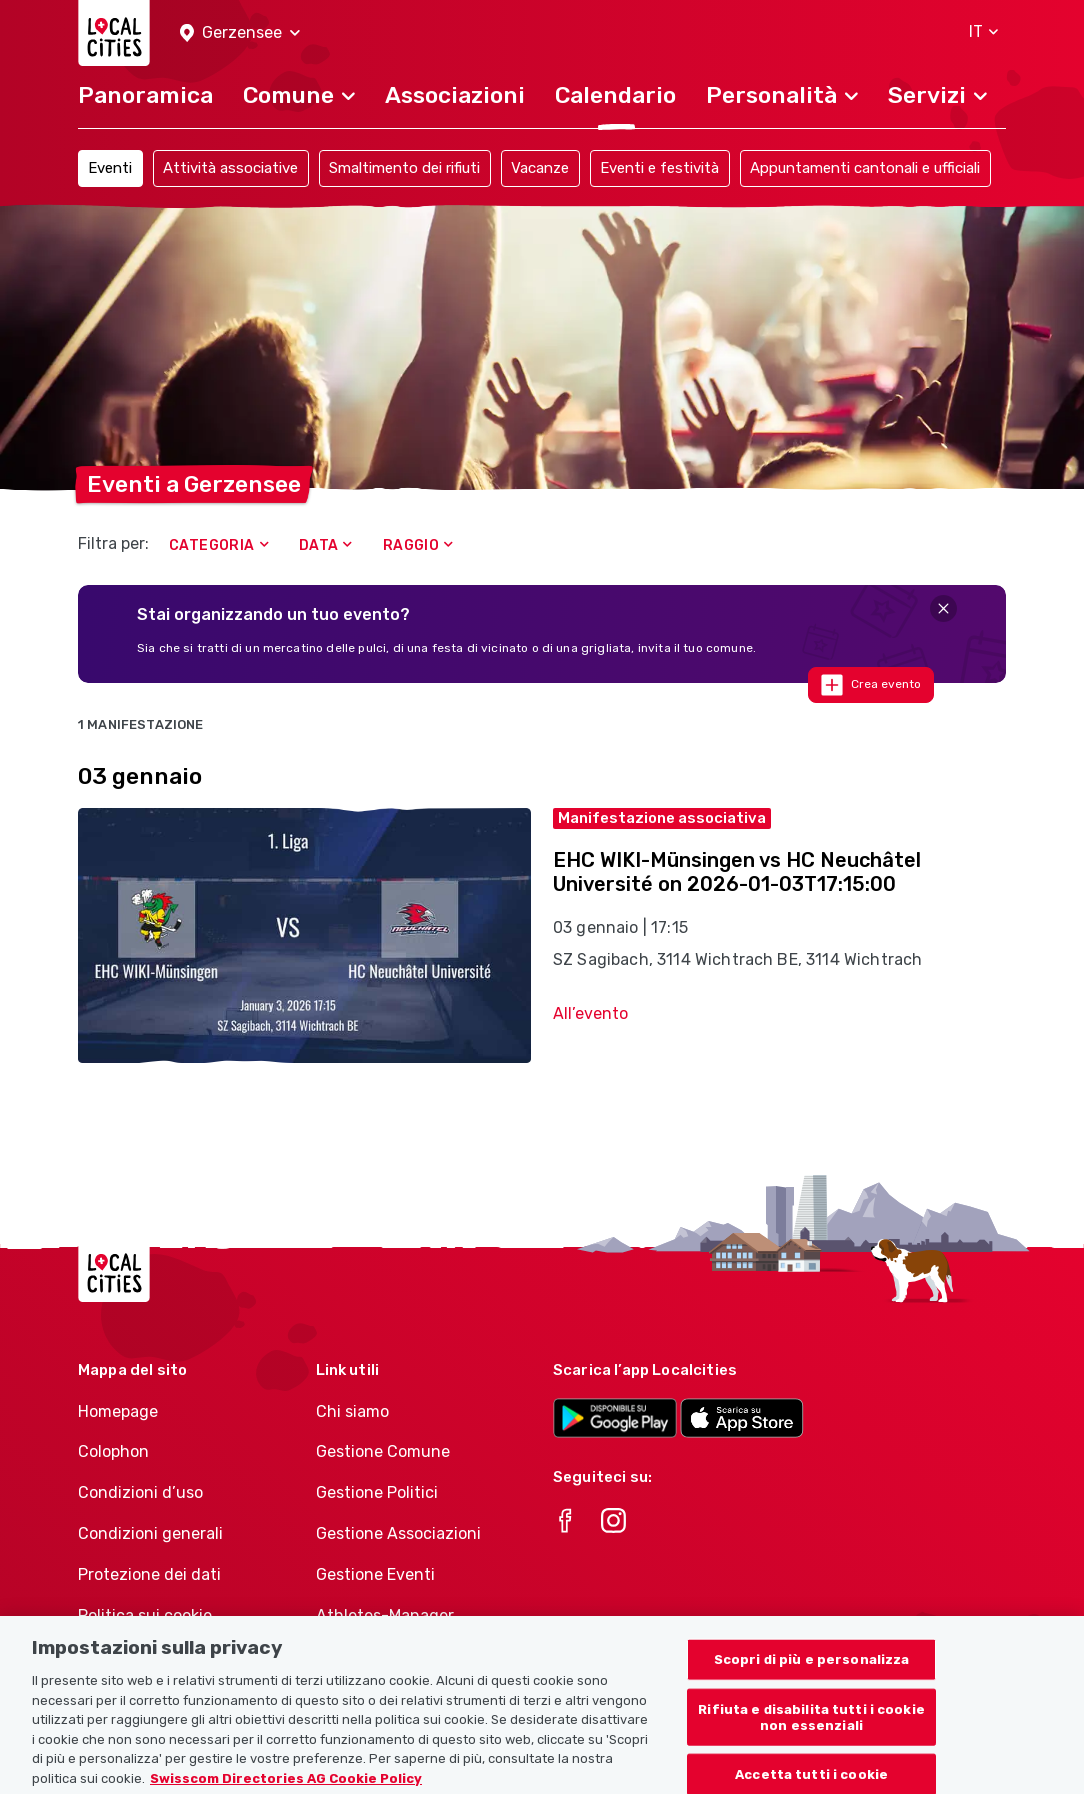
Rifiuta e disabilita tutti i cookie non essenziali (811, 1732)
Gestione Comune (383, 1451)
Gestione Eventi (375, 1574)
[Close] (943, 608)
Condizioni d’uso (140, 1492)
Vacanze (540, 168)
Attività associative (230, 168)
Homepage (118, 1411)
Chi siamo (352, 1411)
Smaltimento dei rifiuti (404, 168)
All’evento (590, 1013)
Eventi (110, 168)
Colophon (113, 1451)
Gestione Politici (377, 1492)
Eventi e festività (659, 168)
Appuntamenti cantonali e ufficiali (865, 168)
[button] (240, 33)
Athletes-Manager (385, 1615)
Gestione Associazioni (398, 1533)
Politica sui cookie (145, 1615)
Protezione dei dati (149, 1574)
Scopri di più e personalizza (812, 1674)
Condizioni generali (150, 1533)
